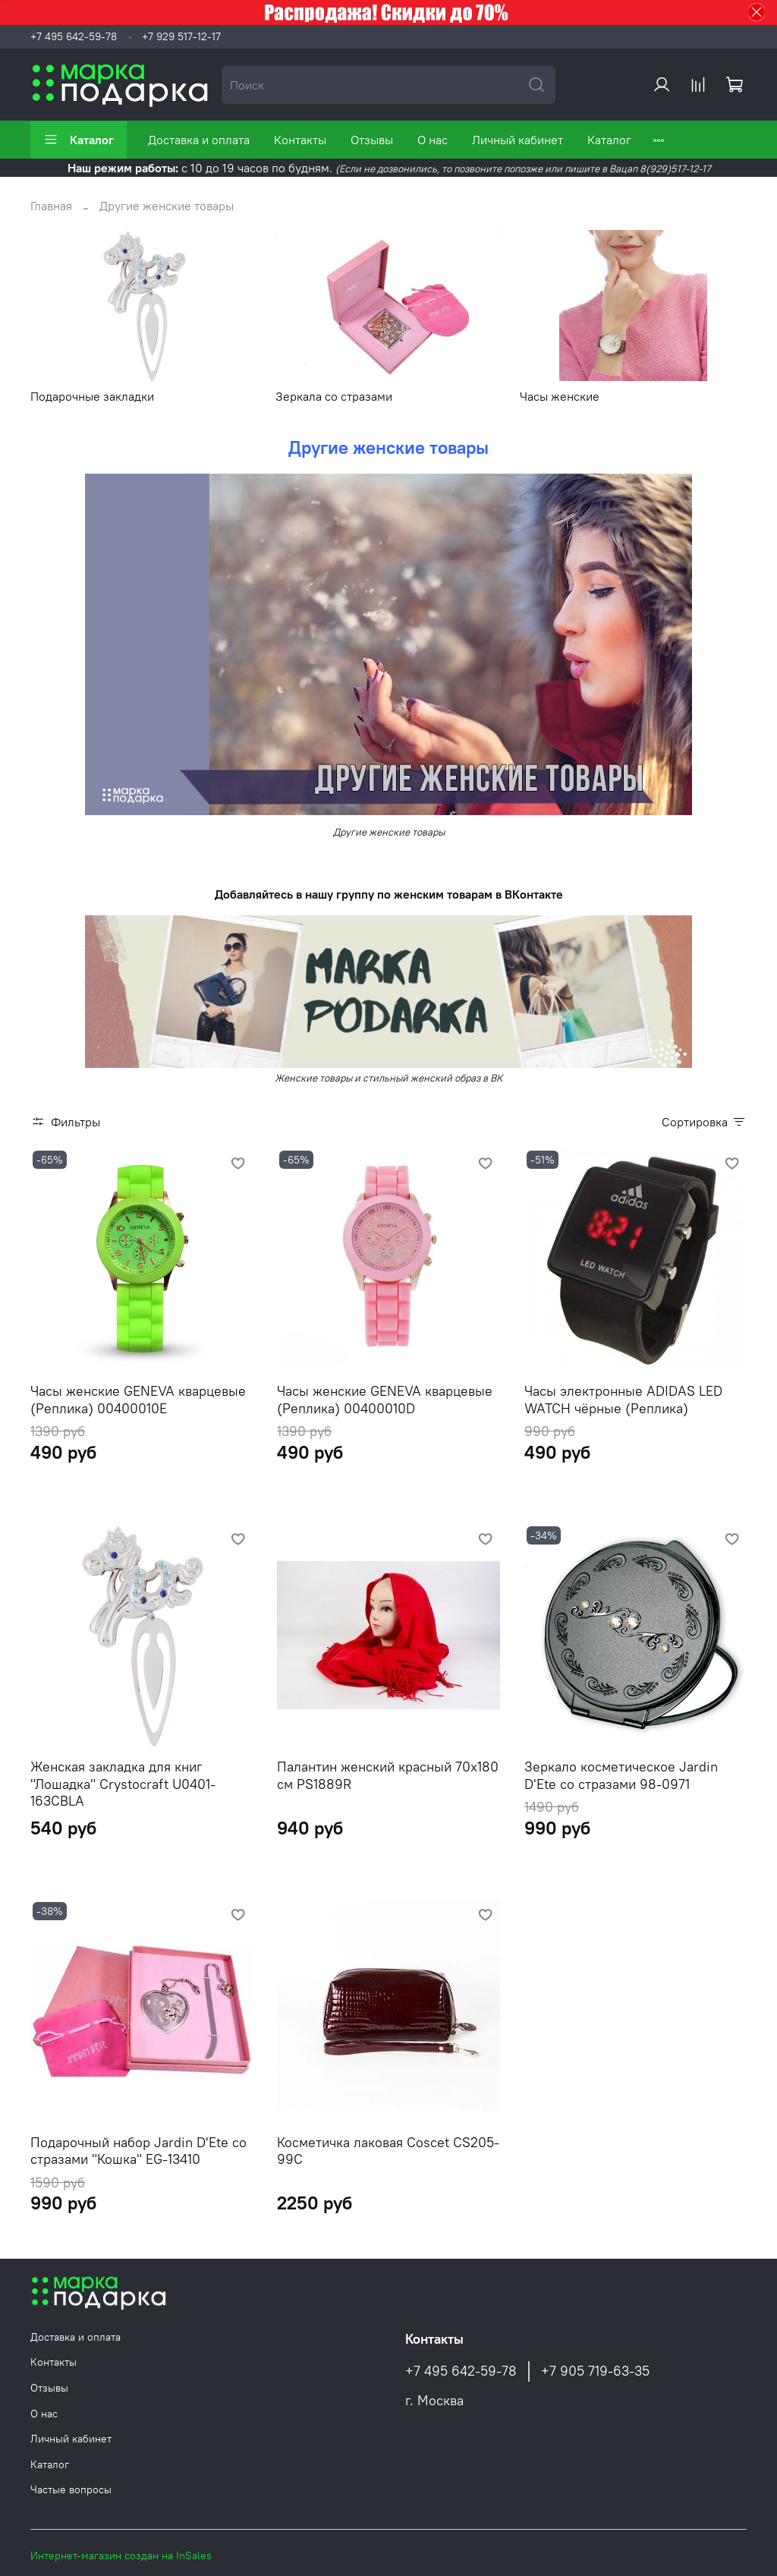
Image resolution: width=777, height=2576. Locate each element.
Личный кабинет (517, 139)
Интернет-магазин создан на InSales (121, 2555)
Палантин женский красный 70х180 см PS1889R (388, 1775)
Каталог (78, 139)
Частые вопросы (71, 2489)
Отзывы (372, 139)
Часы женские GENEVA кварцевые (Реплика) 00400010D (384, 1399)
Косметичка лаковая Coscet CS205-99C (388, 2151)
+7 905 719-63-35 (595, 2371)
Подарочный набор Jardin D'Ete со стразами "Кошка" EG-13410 (138, 2151)
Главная (51, 205)
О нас (432, 139)
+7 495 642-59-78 (73, 36)
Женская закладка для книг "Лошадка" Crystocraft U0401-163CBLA (122, 1783)
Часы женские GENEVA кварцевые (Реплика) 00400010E (138, 1399)
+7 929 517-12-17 (181, 36)
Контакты (300, 139)
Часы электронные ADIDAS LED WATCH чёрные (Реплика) (623, 1399)
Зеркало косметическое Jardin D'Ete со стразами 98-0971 (621, 1775)
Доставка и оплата (199, 139)
